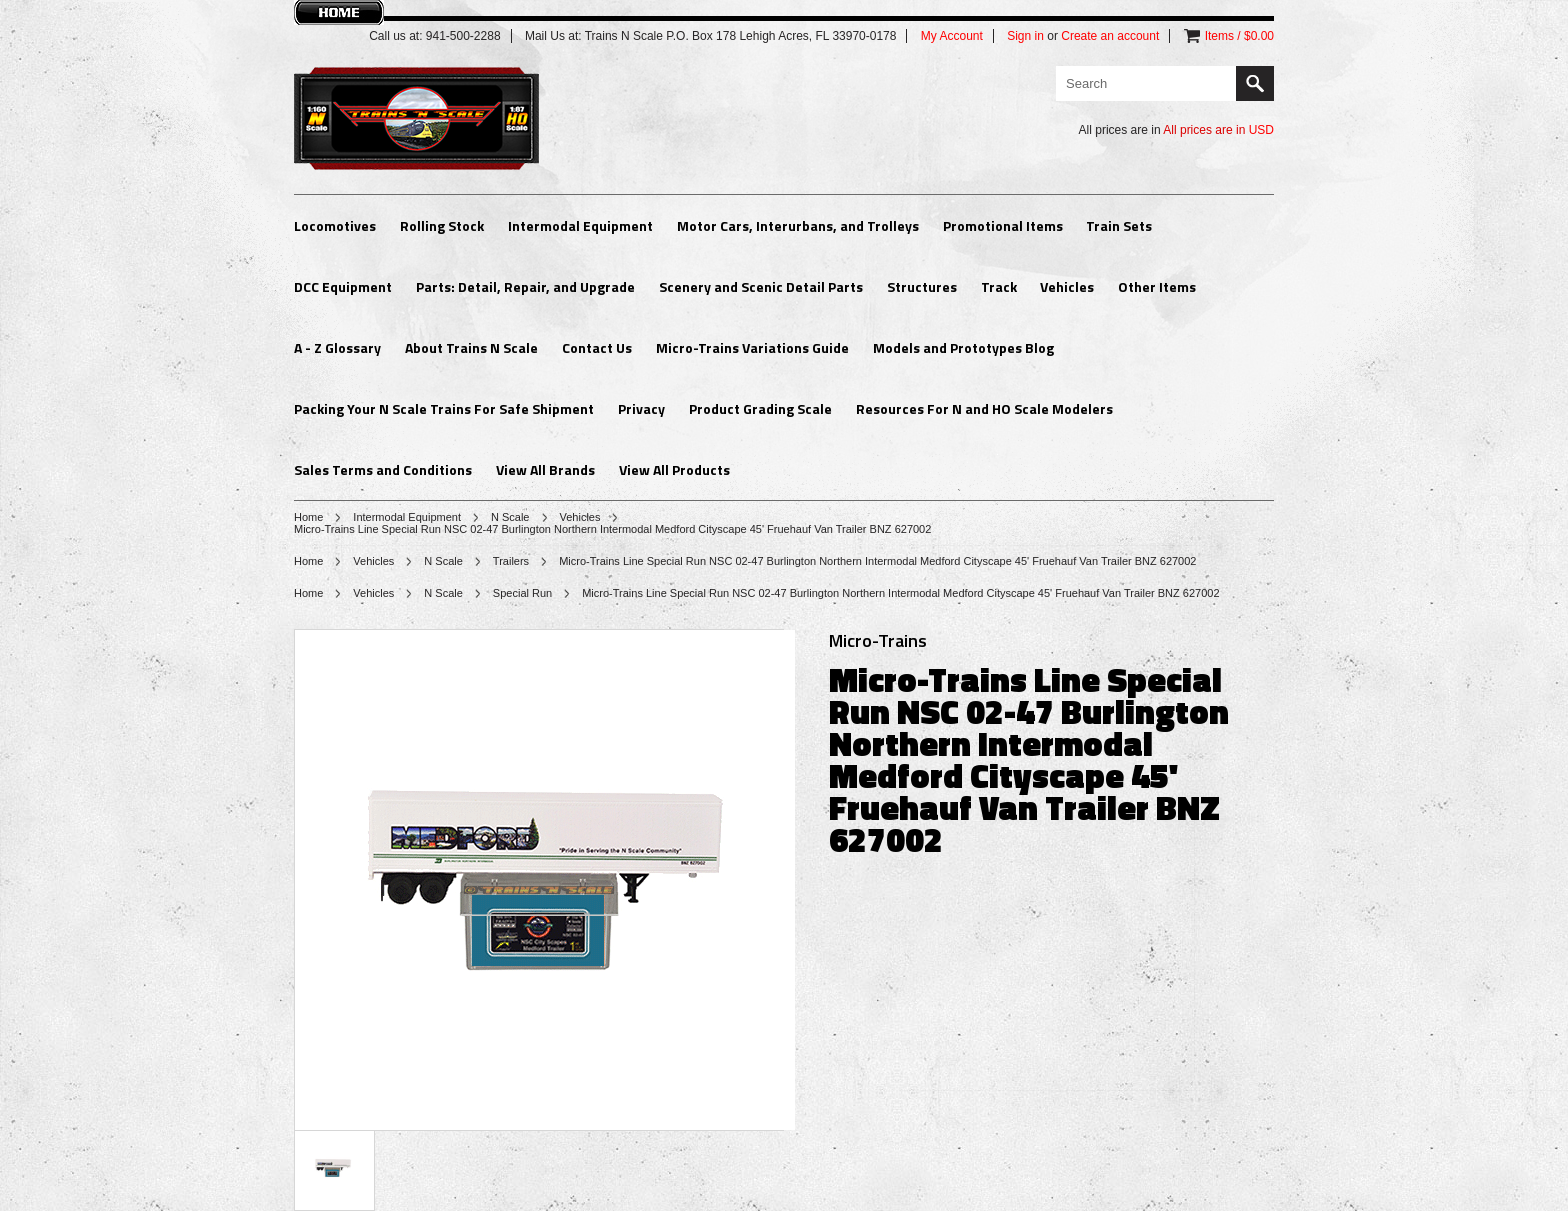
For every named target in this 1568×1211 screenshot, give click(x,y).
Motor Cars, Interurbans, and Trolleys (798, 225)
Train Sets (1119, 225)
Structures (922, 286)
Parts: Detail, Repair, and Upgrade (525, 286)
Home (308, 517)
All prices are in (1218, 130)
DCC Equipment (343, 286)
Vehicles (1067, 286)
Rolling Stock (442, 225)
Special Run (522, 593)
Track (999, 286)
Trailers (511, 561)
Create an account (1110, 36)
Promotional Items (1003, 225)
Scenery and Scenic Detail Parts (761, 286)
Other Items (1157, 286)
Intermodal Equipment (580, 225)
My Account (952, 36)
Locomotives (335, 225)
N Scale (510, 517)
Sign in (1025, 36)
